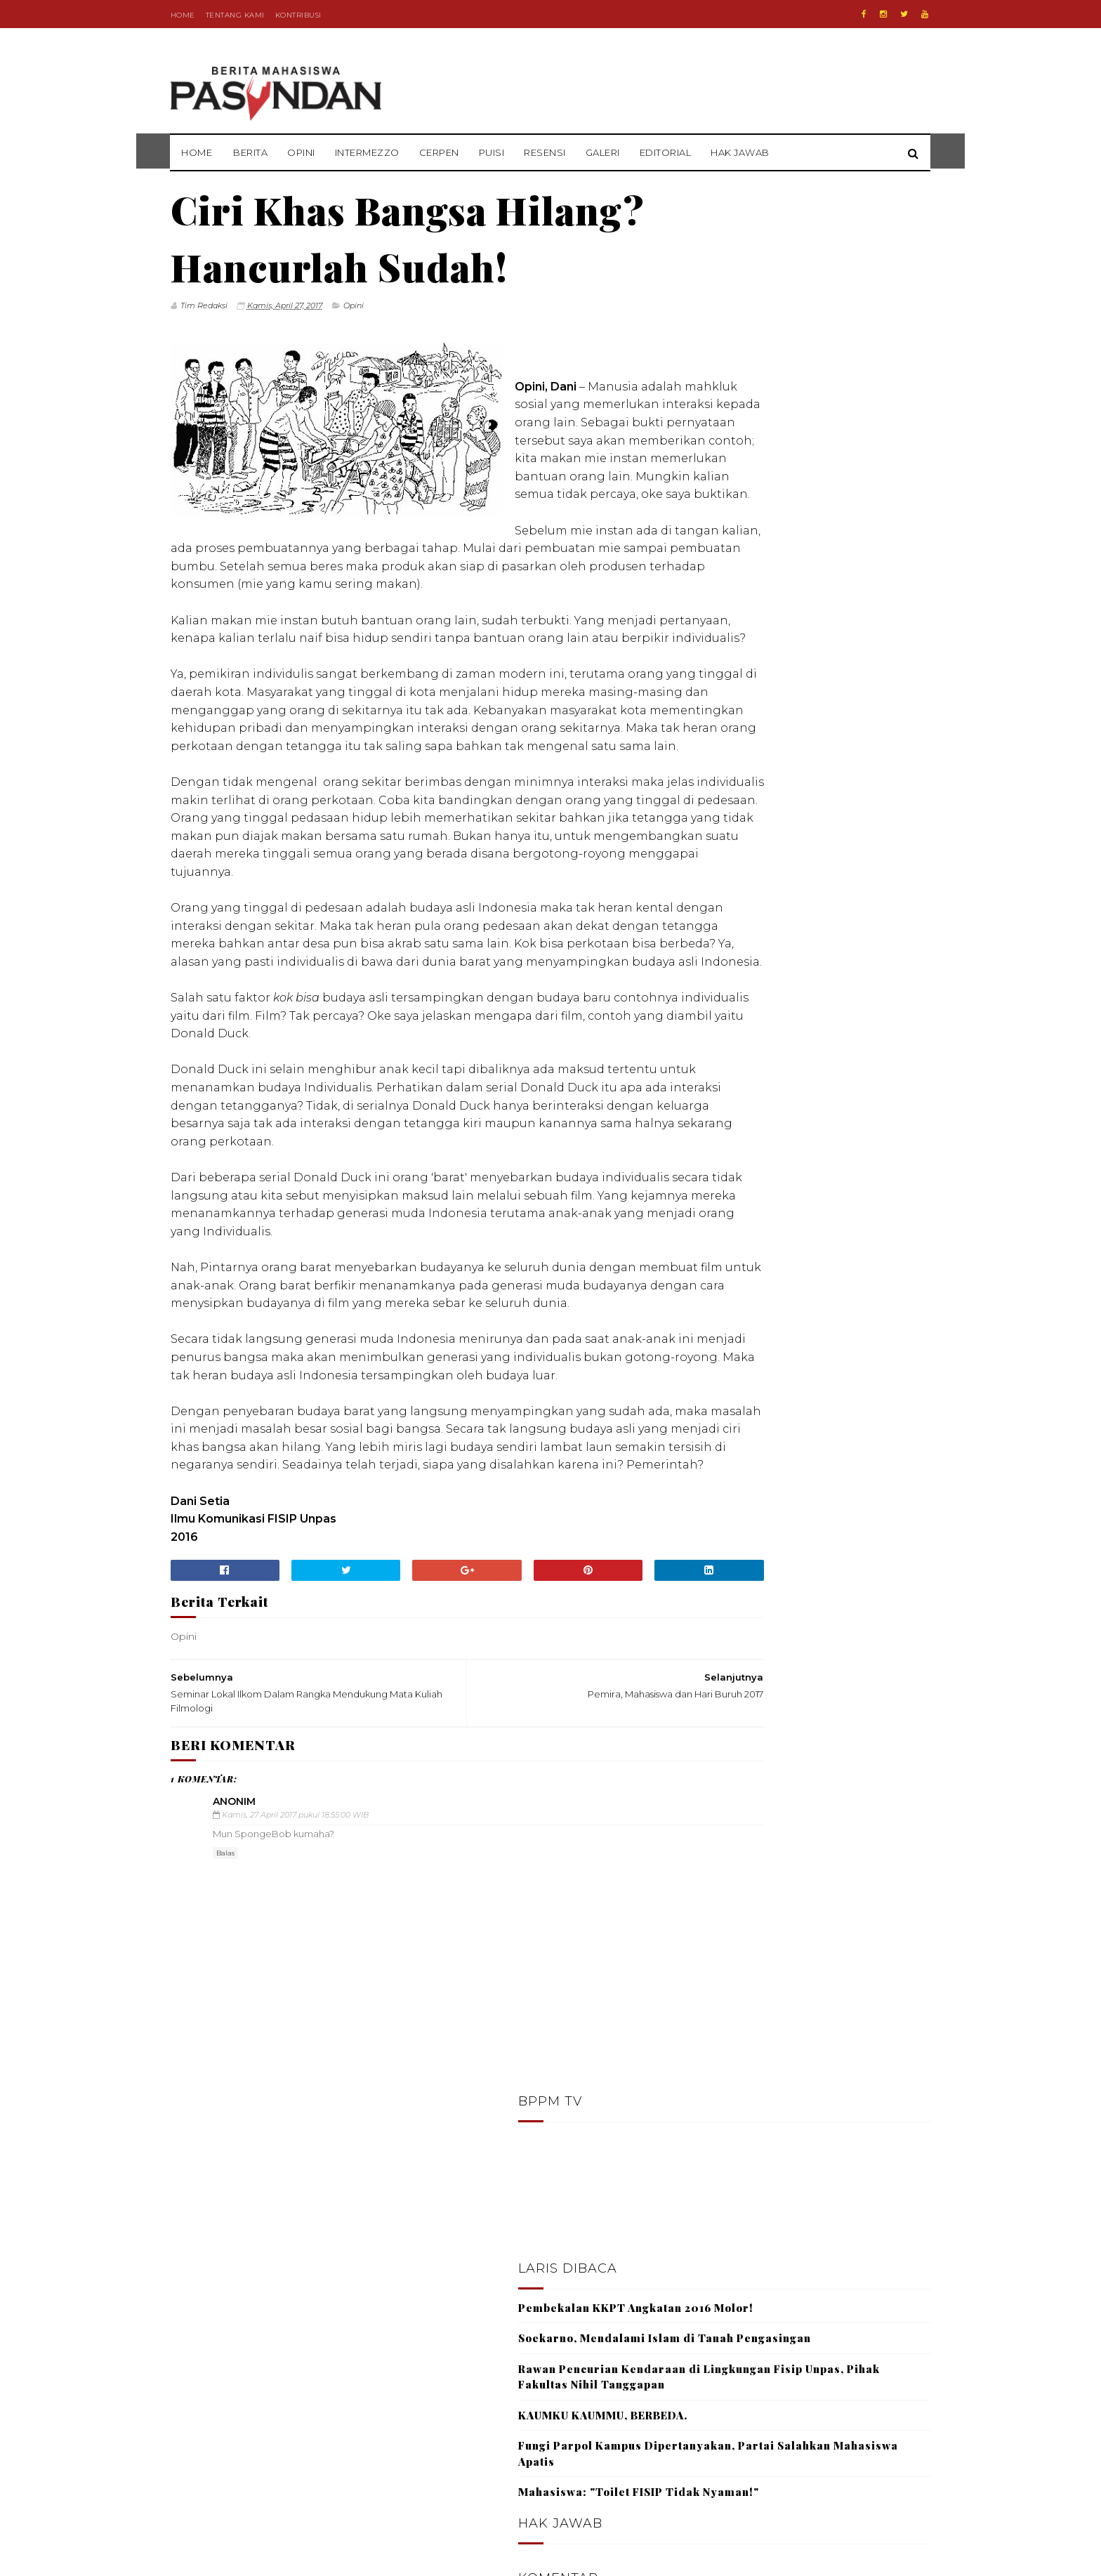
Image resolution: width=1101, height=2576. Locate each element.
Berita (251, 152)
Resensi (546, 152)
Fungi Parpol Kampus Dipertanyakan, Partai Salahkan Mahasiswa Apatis (811, 589)
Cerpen (439, 152)
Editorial (666, 152)
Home (183, 15)
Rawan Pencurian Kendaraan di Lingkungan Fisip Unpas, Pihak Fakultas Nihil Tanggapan (794, 504)
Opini (302, 152)
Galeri (603, 152)
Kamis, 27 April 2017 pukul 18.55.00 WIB (295, 2077)
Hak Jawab (740, 152)
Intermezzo (367, 152)
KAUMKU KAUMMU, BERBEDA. (787, 551)
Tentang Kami (235, 15)
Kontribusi (298, 15)
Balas (225, 2115)
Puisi (492, 152)
